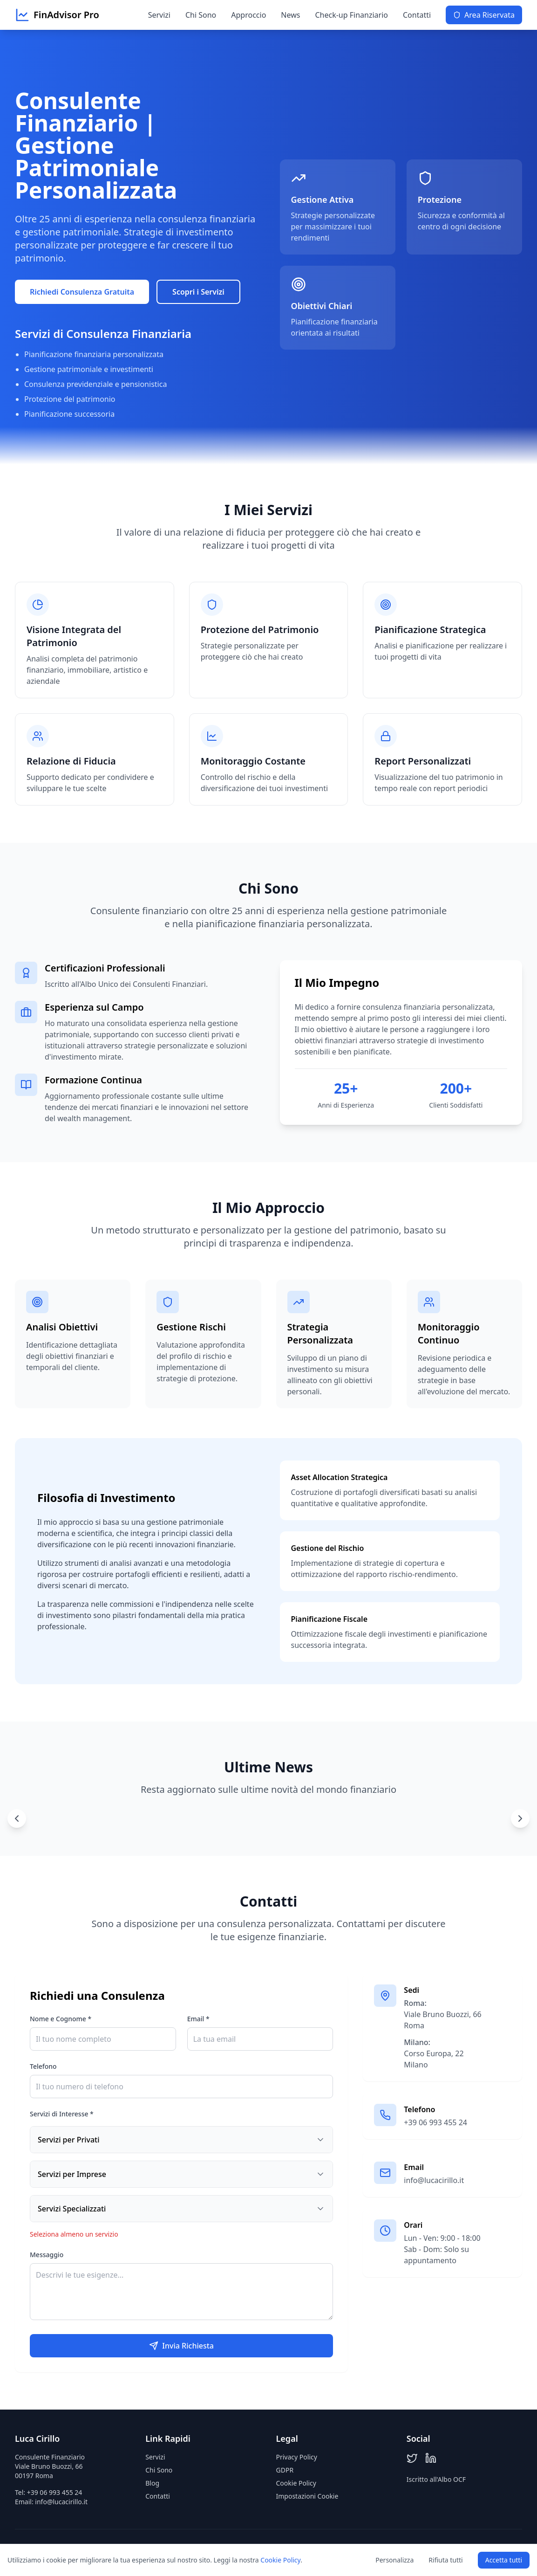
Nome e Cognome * (60, 2018)
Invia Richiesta (181, 2346)
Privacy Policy (296, 2456)
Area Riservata (484, 15)
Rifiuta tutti (445, 2559)
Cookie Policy (296, 2483)
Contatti (417, 15)
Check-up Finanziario (351, 15)
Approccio (248, 15)
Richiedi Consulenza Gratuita (82, 292)
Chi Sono (200, 15)
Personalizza (394, 2559)
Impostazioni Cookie (307, 2496)
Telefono (43, 2066)
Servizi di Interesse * (62, 2113)
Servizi (159, 15)
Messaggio (46, 2254)
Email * (198, 2018)
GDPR (285, 2470)
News (290, 15)
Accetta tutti (503, 2559)
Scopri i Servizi (198, 292)
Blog (152, 2483)
